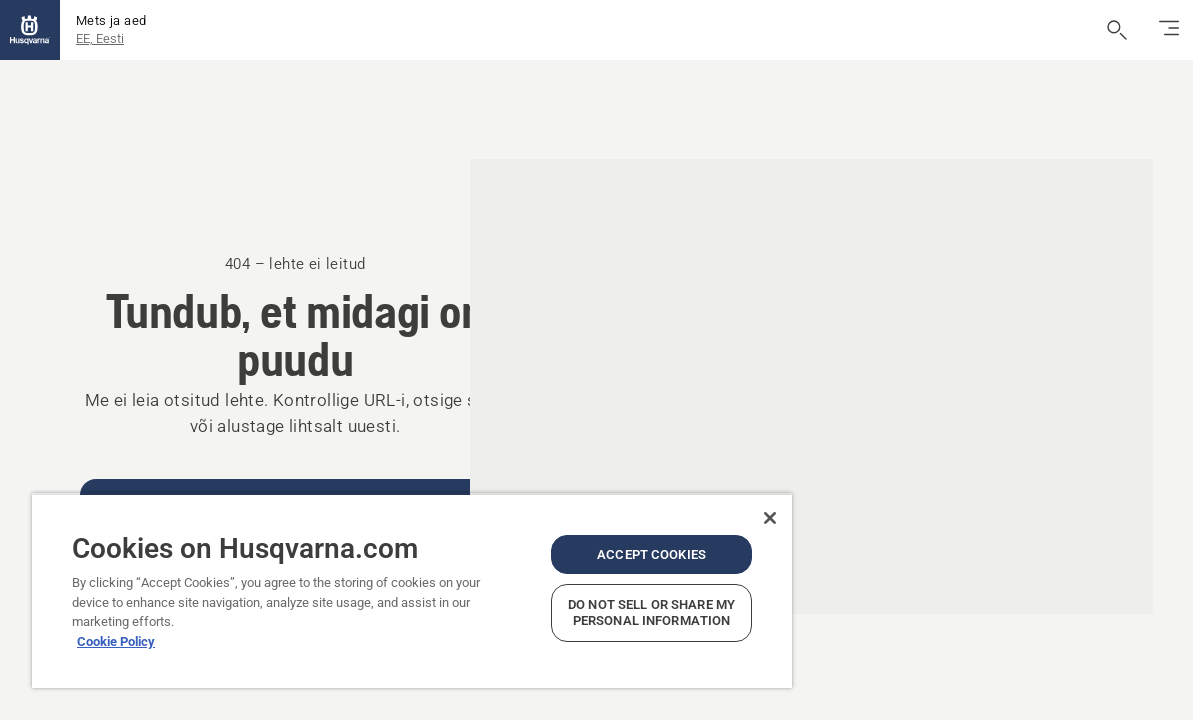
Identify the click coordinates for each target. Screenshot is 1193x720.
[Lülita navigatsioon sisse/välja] (1169, 30)
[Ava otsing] (1117, 30)
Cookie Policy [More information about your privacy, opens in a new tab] (116, 625)
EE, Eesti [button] (100, 38)
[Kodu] (30, 30)
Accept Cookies (594, 538)
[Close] (702, 502)
